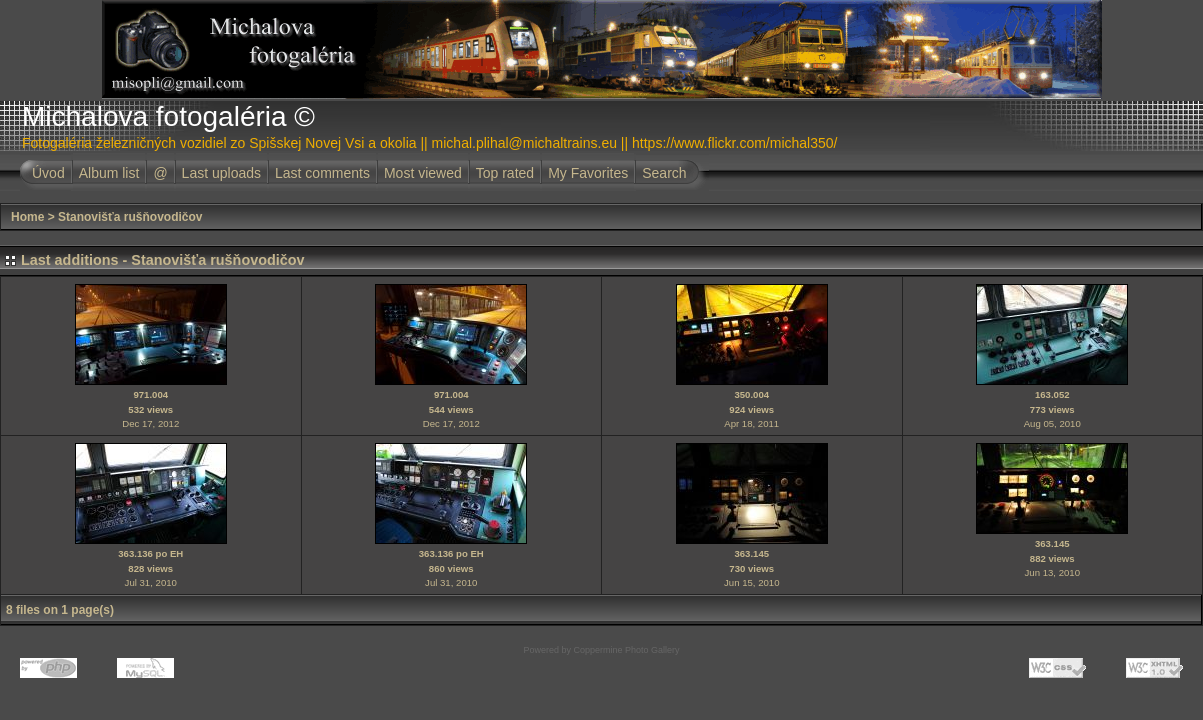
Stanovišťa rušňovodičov (130, 217)
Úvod (48, 173)
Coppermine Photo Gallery (626, 650)
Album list (109, 173)
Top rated (505, 173)
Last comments (322, 173)
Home (27, 217)
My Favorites (588, 173)
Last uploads (221, 173)
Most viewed (423, 173)
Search (664, 173)
